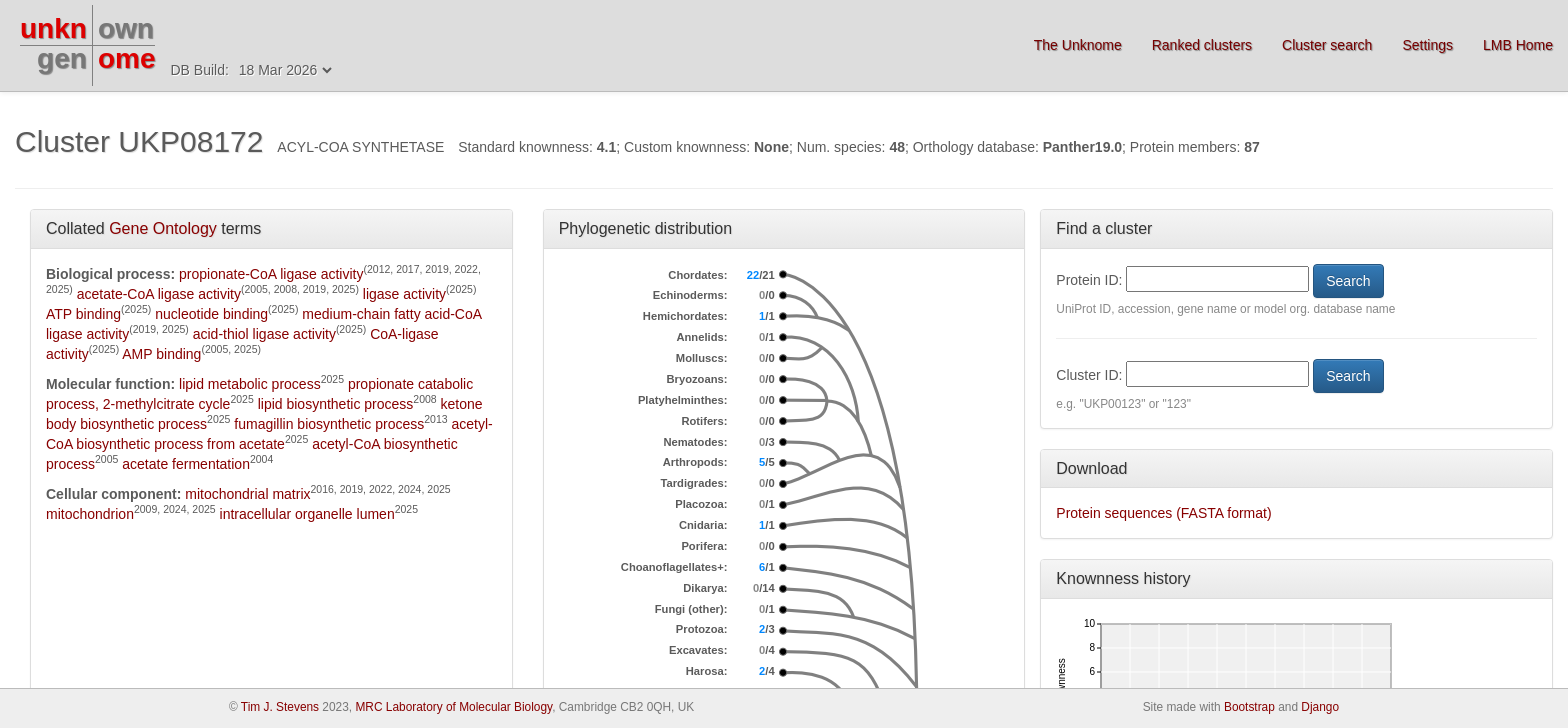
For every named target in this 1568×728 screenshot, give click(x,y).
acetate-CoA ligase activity (159, 294)
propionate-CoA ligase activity (271, 274)
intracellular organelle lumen (307, 514)
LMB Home (1518, 45)
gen (62, 58)
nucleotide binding (211, 314)
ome (127, 58)
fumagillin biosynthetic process (329, 424)
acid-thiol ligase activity (264, 334)
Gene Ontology (163, 228)
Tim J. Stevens (280, 707)
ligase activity (404, 294)
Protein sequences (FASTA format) (1163, 513)
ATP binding (83, 314)
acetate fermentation (186, 464)
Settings (1427, 45)
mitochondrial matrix (247, 494)
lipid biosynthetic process (336, 404)
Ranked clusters (1202, 45)
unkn (53, 28)
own (126, 28)
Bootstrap (1249, 707)
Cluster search (1327, 45)
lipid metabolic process (250, 384)
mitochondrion (90, 514)
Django (1320, 707)
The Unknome (1078, 45)
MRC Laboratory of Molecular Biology (453, 707)
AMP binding (161, 354)
